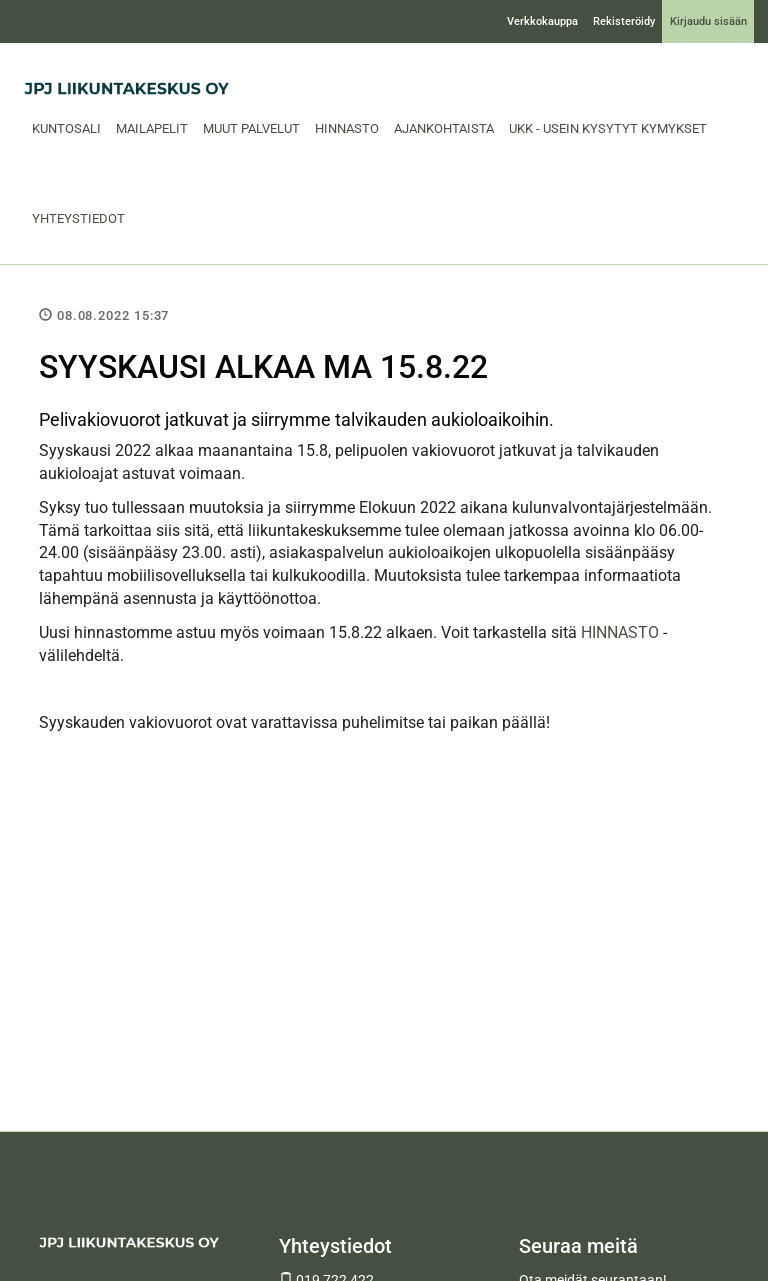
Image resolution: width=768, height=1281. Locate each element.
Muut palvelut (251, 128)
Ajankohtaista (444, 128)
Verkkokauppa (542, 21)
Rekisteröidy (624, 21)
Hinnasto (347, 128)
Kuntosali (66, 128)
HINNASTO (620, 632)
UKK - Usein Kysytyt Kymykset (608, 128)
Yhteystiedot (78, 218)
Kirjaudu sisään (708, 21)
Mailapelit (152, 128)
